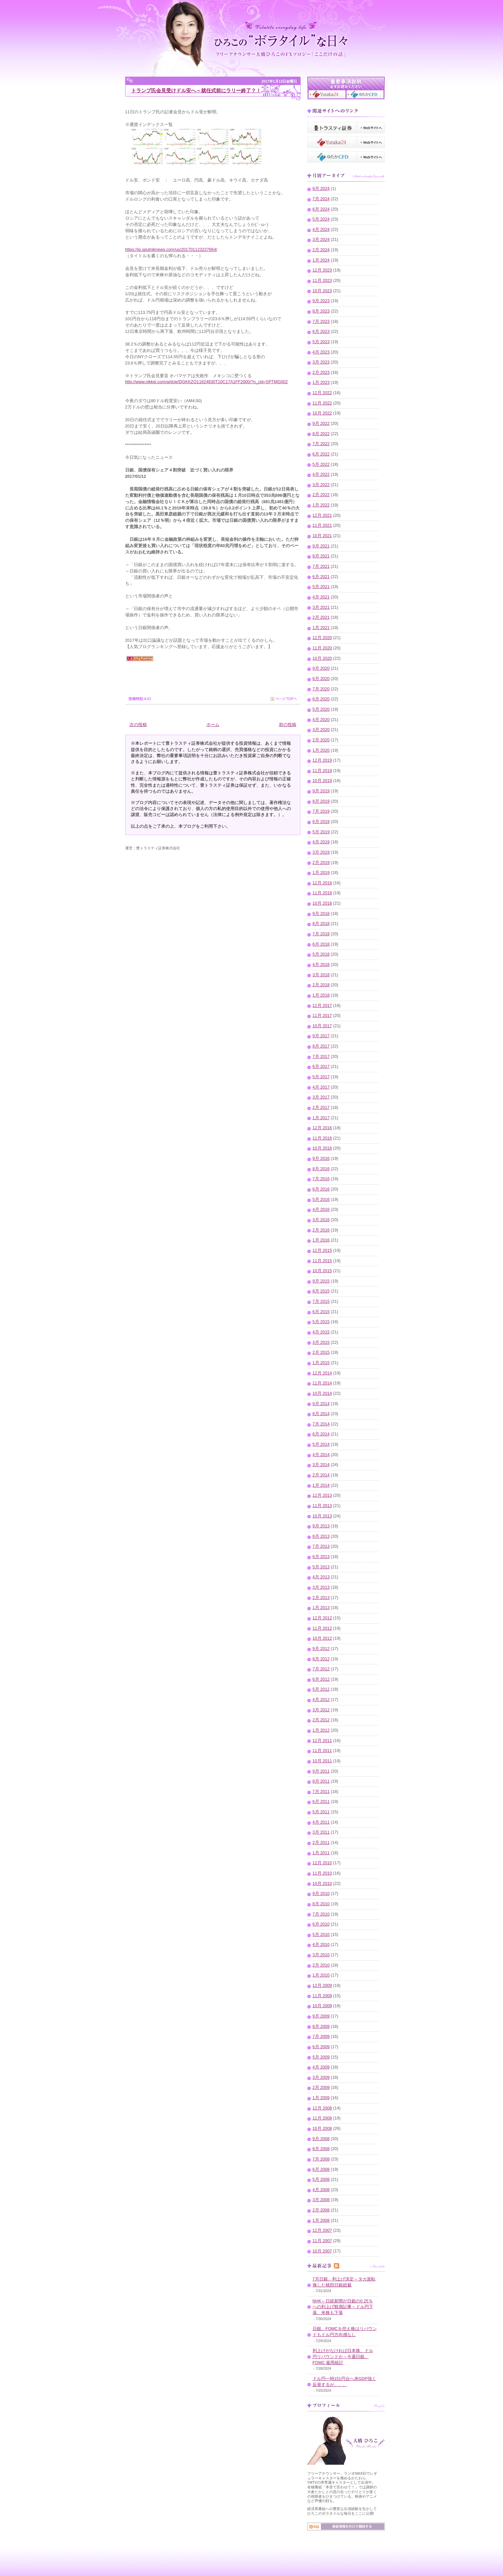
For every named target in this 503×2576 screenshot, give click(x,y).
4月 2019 (321, 842)
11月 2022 (322, 403)
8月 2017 (321, 1046)
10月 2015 (322, 1271)
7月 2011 (321, 1791)
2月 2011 (321, 1842)
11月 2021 (322, 525)
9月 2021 (321, 546)
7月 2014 (321, 1424)
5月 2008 (321, 2179)
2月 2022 (321, 494)
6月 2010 (321, 1924)
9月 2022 (321, 423)
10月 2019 (322, 780)
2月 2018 (321, 985)
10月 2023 (322, 291)
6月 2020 (321, 699)
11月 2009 (322, 1996)
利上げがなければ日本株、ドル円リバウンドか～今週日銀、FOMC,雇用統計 (343, 2356)
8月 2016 (321, 1169)
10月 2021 (322, 535)
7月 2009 (321, 2036)
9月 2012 (321, 1648)
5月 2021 (321, 586)
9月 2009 (321, 2016)
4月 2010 (321, 1944)
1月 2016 (321, 1240)
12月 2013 (322, 1495)
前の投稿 (287, 724)
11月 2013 (322, 1505)
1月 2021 (321, 627)
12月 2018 (322, 883)
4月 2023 (321, 352)
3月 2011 (321, 1832)
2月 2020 (321, 740)
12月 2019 (322, 760)
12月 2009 (322, 1985)
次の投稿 (138, 724)
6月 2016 (321, 1189)
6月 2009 (321, 2047)
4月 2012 (321, 1699)
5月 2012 (321, 1689)
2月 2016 (321, 1230)
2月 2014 (321, 1475)
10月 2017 (322, 1026)
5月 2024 (321, 219)
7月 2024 (321, 199)
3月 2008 (321, 2199)
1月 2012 (321, 1730)
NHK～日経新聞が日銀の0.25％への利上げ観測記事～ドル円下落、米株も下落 (343, 2307)
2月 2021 (321, 617)
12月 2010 (322, 1863)
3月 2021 (321, 607)
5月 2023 (321, 342)
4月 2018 (321, 964)
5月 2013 (321, 1567)
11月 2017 (322, 1015)
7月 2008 (321, 2159)
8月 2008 (321, 2149)
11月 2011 (322, 1750)
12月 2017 (322, 1005)
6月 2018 (321, 944)
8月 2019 (321, 801)
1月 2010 (321, 1975)
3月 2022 (321, 484)
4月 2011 (321, 1822)
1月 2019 (321, 872)
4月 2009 (321, 2067)
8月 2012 (321, 1659)
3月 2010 (321, 1955)
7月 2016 (321, 1179)
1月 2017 (321, 1118)
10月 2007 (322, 2251)
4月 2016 (321, 1209)
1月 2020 (321, 750)
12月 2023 (322, 270)
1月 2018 (321, 995)
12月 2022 (322, 393)
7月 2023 (321, 321)
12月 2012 (322, 1618)
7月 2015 (321, 1301)
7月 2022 (321, 443)
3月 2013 (321, 1587)
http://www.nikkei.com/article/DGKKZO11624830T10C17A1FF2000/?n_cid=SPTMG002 (206, 382)
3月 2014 (321, 1464)
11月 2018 (322, 893)
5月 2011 (321, 1812)
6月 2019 (321, 821)
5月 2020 (321, 709)
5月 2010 (321, 1934)
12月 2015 (322, 1250)
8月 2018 (321, 923)
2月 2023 (321, 372)
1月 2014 (321, 1485)
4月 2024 (321, 229)
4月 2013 (321, 1577)
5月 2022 (321, 464)
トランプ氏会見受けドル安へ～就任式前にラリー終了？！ (196, 90)
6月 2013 (321, 1556)
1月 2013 (321, 1607)
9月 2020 (321, 668)
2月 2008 (321, 2210)
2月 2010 (321, 1965)
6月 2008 (321, 2169)
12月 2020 (322, 637)
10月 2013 (322, 1516)
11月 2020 (322, 648)
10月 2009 (322, 2006)
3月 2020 (321, 729)
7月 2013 (321, 1546)
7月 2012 (321, 1669)
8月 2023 (321, 311)
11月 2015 (322, 1261)
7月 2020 (321, 689)
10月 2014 (322, 1393)
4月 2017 (321, 1087)
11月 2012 (322, 1628)
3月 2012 (321, 1710)
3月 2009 (321, 2077)
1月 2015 (321, 1362)
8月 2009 (321, 2026)
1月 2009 (321, 2098)
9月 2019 (321, 791)
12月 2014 (322, 1373)
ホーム (212, 724)
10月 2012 (322, 1638)
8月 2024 (321, 188)
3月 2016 (321, 1220)
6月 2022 (321, 454)
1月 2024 (321, 260)
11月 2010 (322, 1873)
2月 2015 (321, 1352)
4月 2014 (321, 1454)
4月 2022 (321, 474)
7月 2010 (321, 1914)
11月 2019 (322, 770)
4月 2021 (321, 597)
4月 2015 (321, 1332)
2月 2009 (321, 2087)
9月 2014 (321, 1403)
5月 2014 (321, 1444)
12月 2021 (322, 515)
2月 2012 (321, 1720)
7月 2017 (321, 1056)
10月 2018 (322, 903)
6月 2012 (321, 1679)
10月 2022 (322, 413)
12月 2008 (322, 2108)
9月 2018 (321, 913)
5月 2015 (321, 1321)
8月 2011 (321, 1781)
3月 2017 (321, 1097)
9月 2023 (321, 301)
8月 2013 (321, 1536)
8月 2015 (321, 1291)
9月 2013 (321, 1526)
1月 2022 (321, 505)
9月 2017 (321, 1036)
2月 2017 (321, 1107)
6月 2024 (321, 209)
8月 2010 (321, 1904)
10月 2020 (322, 658)
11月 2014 (322, 1383)
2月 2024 (321, 250)
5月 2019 (321, 832)
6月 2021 (321, 576)
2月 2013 (321, 1597)
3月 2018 (321, 975)
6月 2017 (321, 1066)
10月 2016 (322, 1148)
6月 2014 (321, 1434)
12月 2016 (322, 1128)
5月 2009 (321, 2057)
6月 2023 (321, 331)
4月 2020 (321, 719)
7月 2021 (321, 566)
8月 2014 (321, 1413)
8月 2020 (321, 678)
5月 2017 (321, 1077)
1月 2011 (321, 1853)
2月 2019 (321, 862)
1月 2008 (321, 2220)
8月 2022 (321, 433)
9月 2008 (321, 2139)
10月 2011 (322, 1761)
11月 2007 (322, 2240)
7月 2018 (321, 934)
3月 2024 (321, 239)
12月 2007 (322, 2230)
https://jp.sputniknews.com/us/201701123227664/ (171, 249)
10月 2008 (322, 2128)
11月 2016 (322, 1138)
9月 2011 (321, 1771)
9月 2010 (321, 1893)
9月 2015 (321, 1281)
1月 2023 (321, 382)
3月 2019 (321, 852)
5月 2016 (321, 1199)
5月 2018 (321, 954)
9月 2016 (321, 1158)
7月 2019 (321, 811)
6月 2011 (321, 1801)
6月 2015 (321, 1311)
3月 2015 (321, 1342)
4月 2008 (321, 2189)
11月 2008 (322, 2118)
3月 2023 (321, 362)
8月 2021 (321, 556)
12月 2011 (322, 1740)
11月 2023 (322, 280)
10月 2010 (322, 1883)
